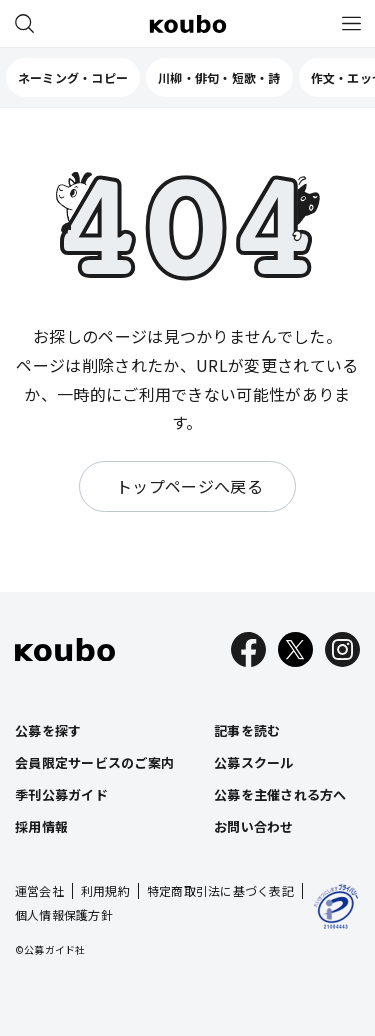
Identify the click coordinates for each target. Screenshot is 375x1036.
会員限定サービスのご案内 (94, 762)
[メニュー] (351, 23)
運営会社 (39, 890)
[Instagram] (342, 649)
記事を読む (247, 730)
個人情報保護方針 (64, 914)
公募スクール (254, 762)
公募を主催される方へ (280, 794)
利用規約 (105, 890)
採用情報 (41, 826)
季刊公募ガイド (61, 794)
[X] (295, 649)
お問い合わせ (254, 826)
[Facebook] (248, 649)
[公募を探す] (24, 23)
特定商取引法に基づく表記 (220, 890)
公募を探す (48, 730)
